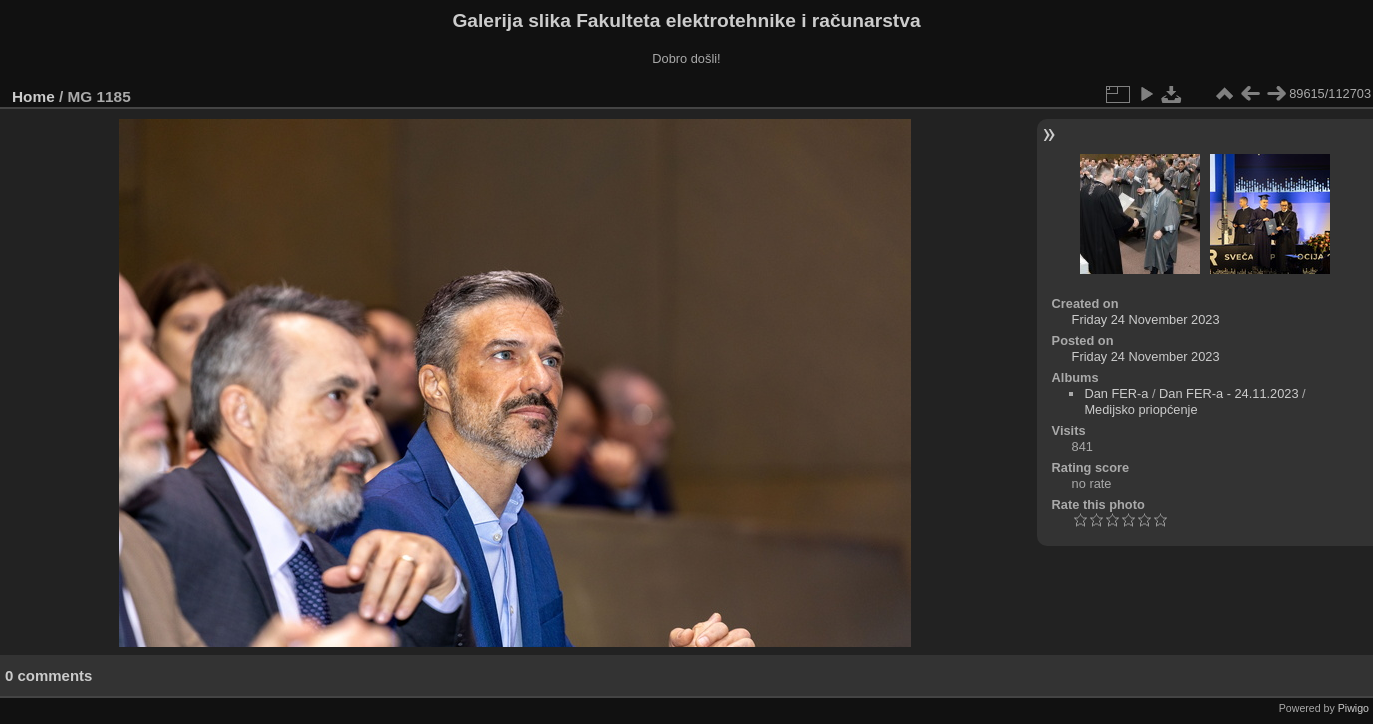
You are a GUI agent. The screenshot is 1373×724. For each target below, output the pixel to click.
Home (33, 96)
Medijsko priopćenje (1140, 409)
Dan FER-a (1116, 393)
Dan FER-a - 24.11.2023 (1228, 393)
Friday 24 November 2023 (1146, 319)
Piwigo (1353, 708)
